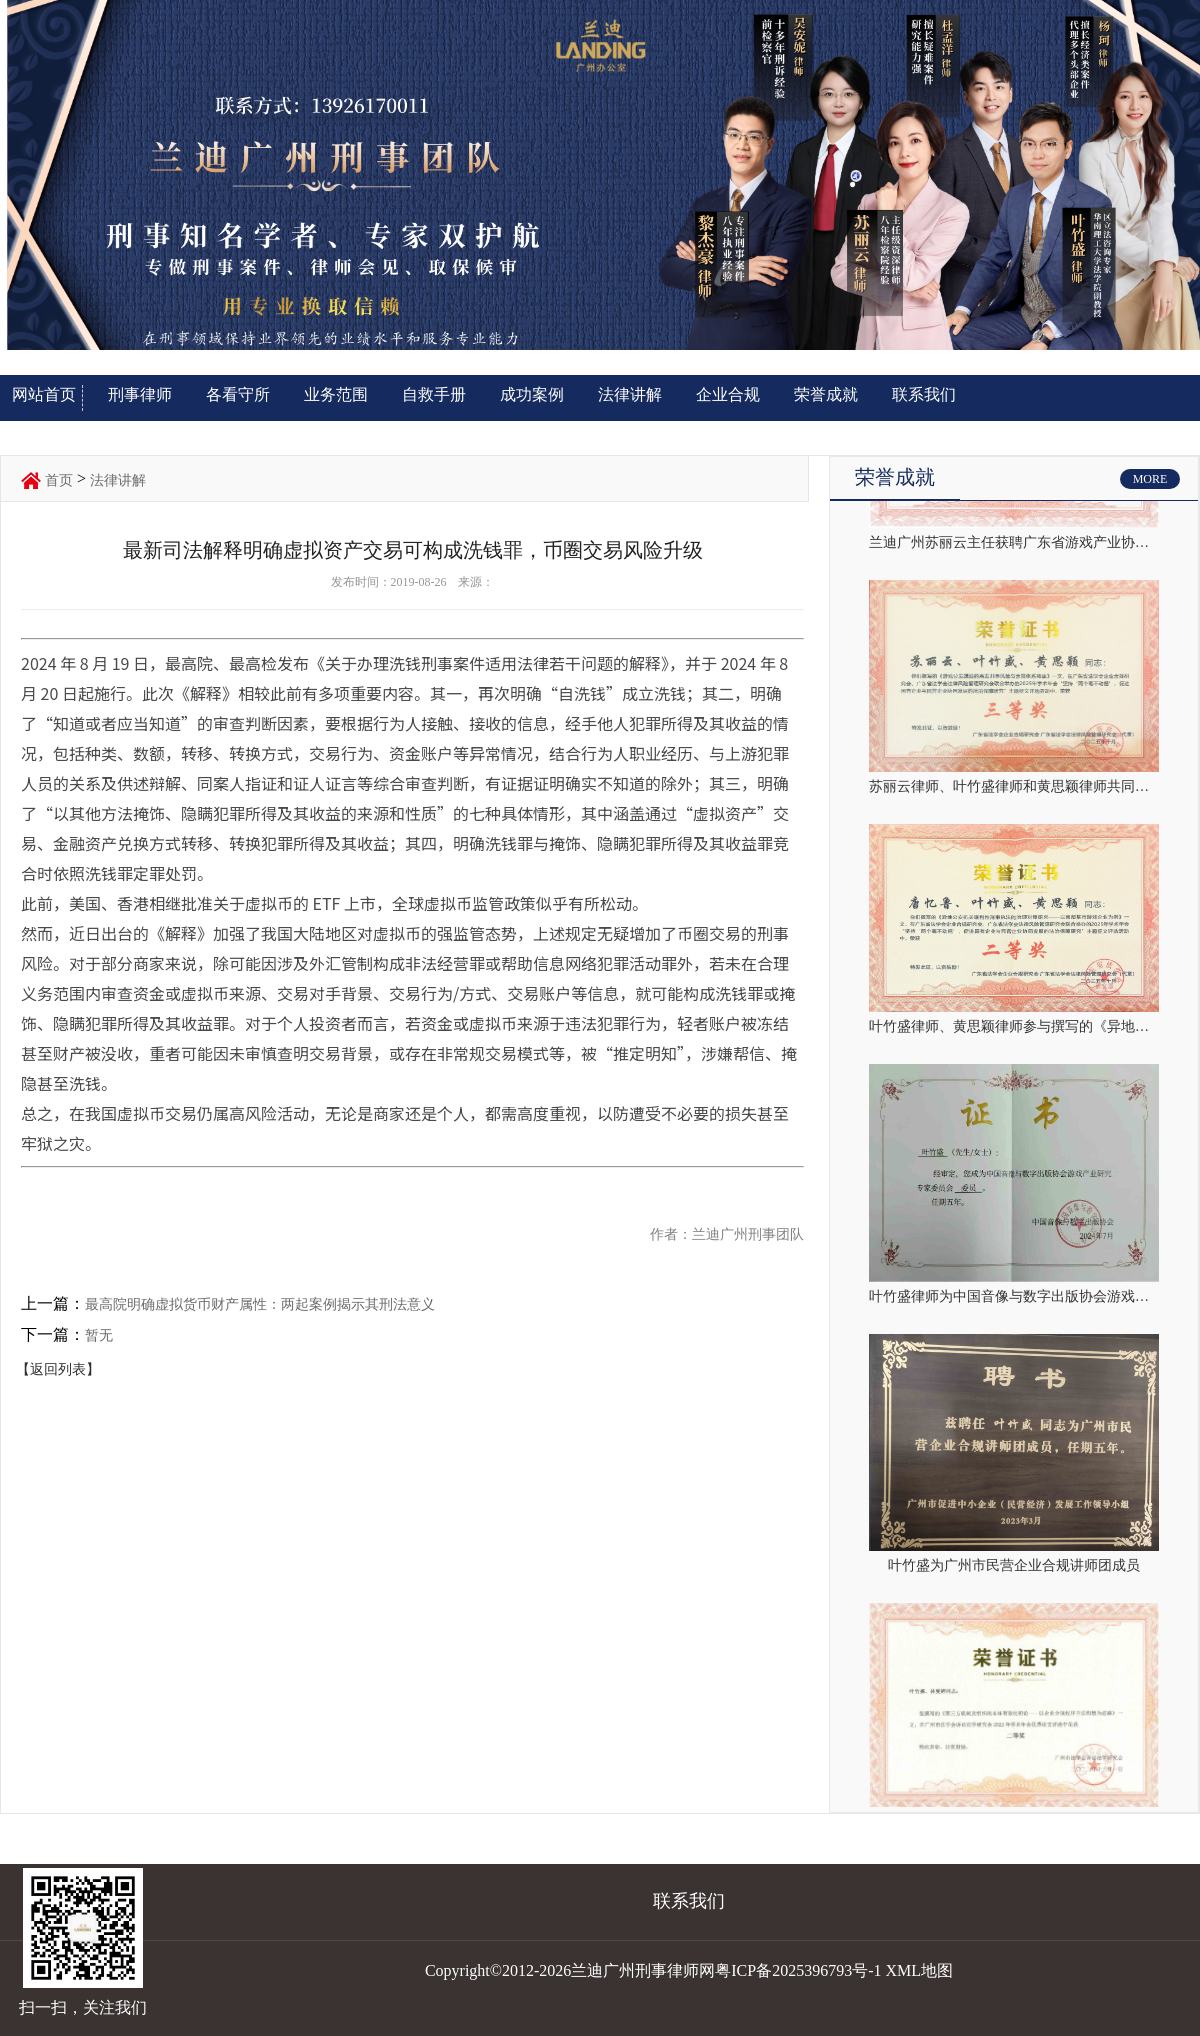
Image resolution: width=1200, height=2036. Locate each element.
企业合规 (728, 394)
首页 (59, 480)
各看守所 (238, 394)
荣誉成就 (826, 394)
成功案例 (532, 394)
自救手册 (434, 394)
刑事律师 (140, 394)
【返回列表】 (58, 1369)
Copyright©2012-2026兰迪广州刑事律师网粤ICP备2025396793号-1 (653, 1970)
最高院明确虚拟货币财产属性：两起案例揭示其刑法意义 (260, 1304)
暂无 (99, 1335)
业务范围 (336, 394)
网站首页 (44, 394)
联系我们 (924, 394)
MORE (1150, 479)
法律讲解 (630, 394)
